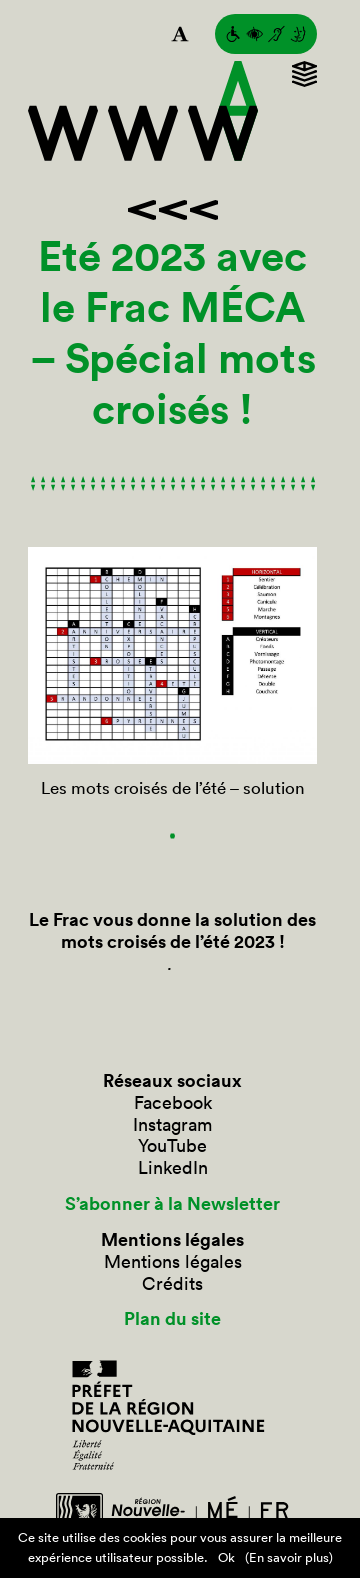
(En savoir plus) (289, 1557)
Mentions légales (173, 1262)
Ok (226, 1557)
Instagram (172, 1125)
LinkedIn (173, 1168)
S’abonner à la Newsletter (172, 1204)
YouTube (172, 1146)
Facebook (173, 1103)
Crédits (172, 1284)
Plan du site (172, 1319)
